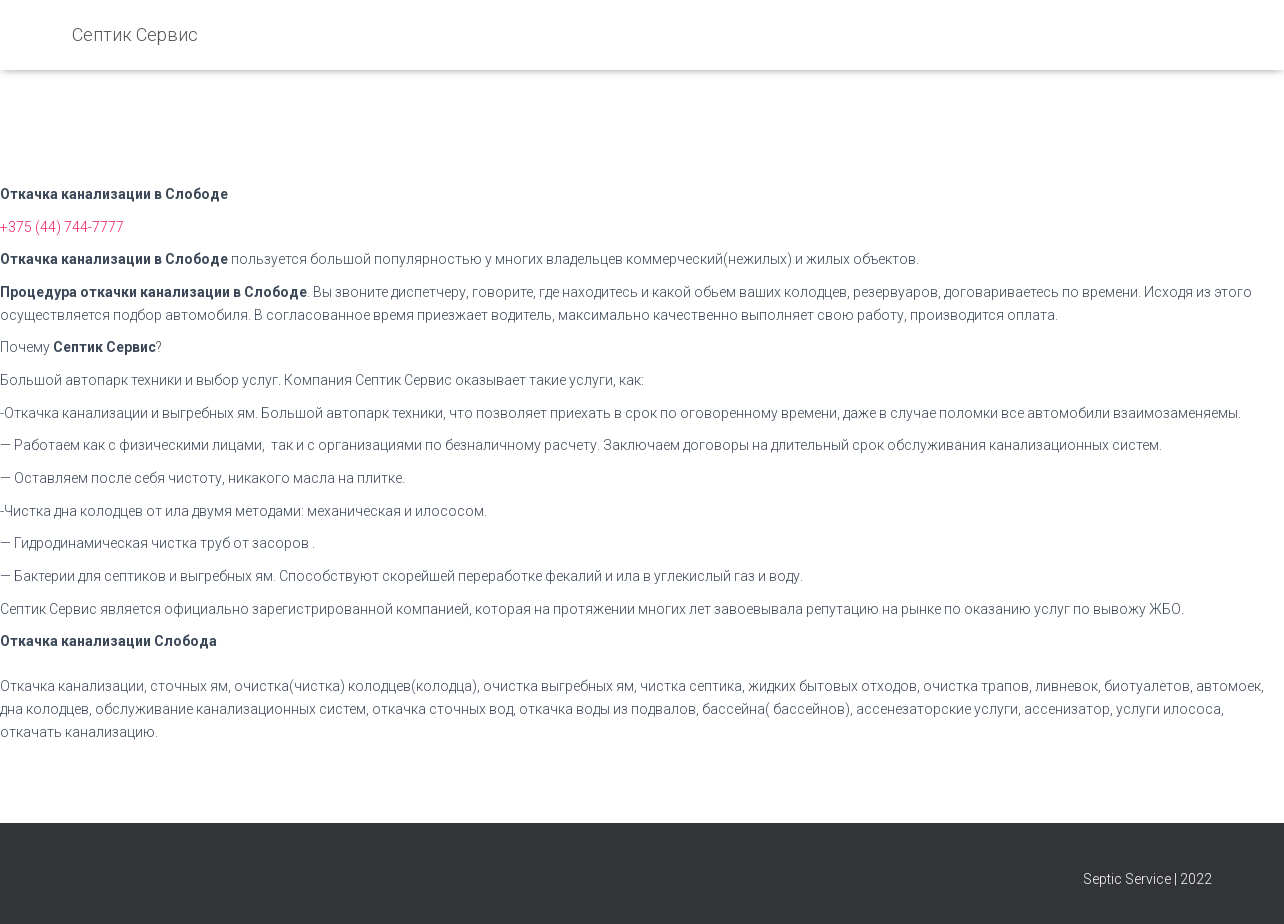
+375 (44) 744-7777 (62, 227)
